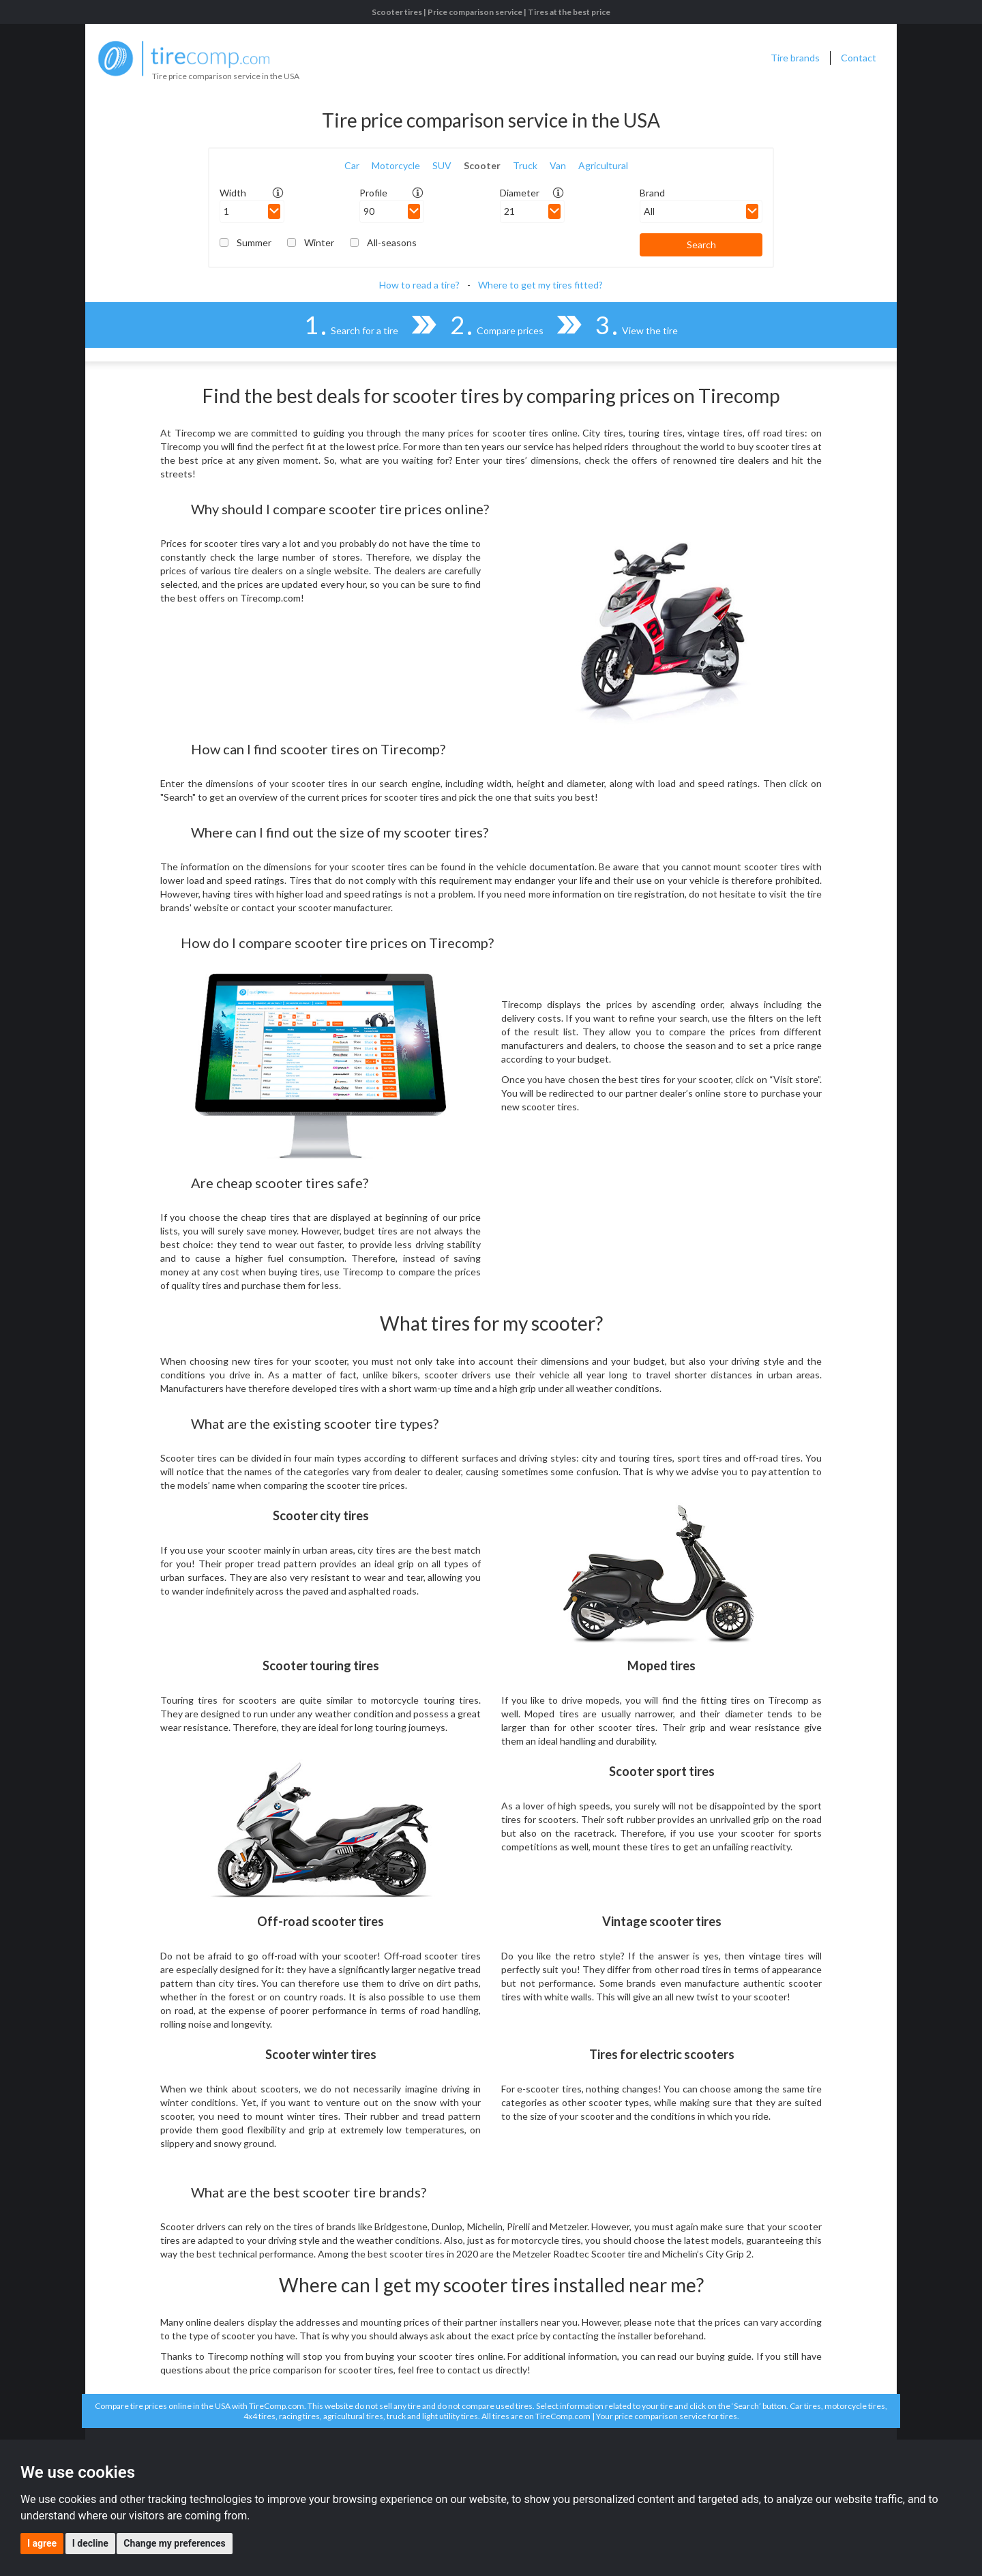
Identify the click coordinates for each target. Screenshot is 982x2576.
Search (701, 244)
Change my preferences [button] (174, 2543)
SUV (441, 165)
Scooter (482, 165)
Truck (525, 165)
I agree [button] (42, 2543)
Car (351, 165)
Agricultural (603, 165)
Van (558, 165)
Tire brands (795, 57)
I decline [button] (90, 2543)
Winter (319, 242)
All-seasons (392, 242)
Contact (858, 57)
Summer (254, 242)
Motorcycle (396, 165)
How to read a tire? (419, 285)
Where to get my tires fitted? (540, 285)
